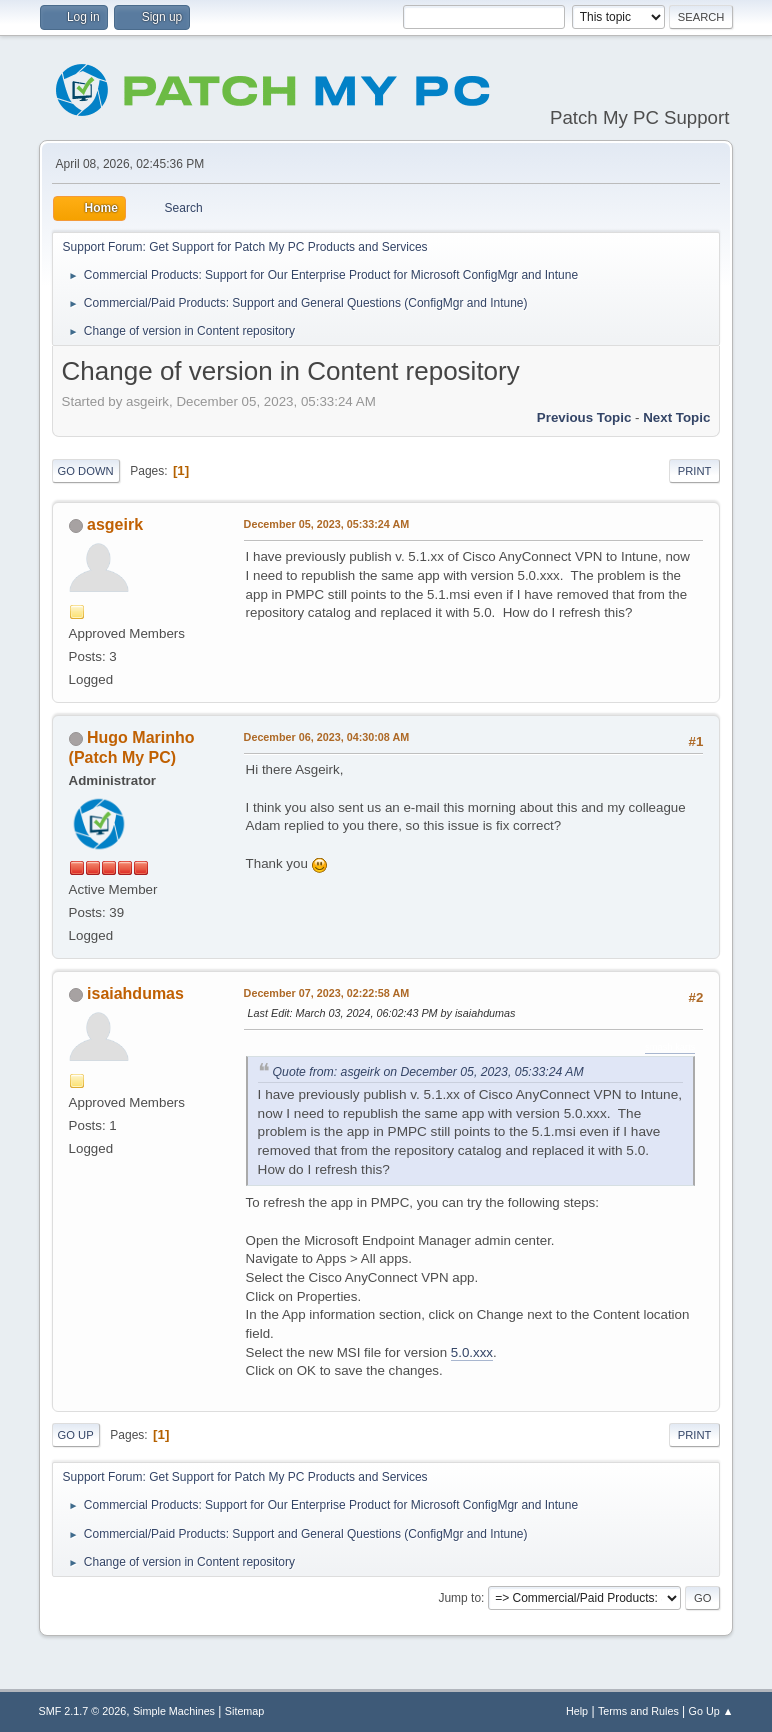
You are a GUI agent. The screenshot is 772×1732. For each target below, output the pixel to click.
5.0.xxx (472, 1352)
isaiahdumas (135, 993)
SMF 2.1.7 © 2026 (83, 1711)
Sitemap (245, 1711)
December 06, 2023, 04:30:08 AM (327, 737)
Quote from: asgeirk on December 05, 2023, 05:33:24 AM (428, 1072)
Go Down (86, 471)
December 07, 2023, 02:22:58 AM (327, 993)
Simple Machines (174, 1711)
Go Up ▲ (711, 1711)
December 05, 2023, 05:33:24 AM (327, 524)
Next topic (676, 417)
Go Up (76, 1435)
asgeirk (115, 524)
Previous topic (584, 417)
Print (695, 471)
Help (577, 1711)
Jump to (459, 1598)
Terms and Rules (638, 1711)
